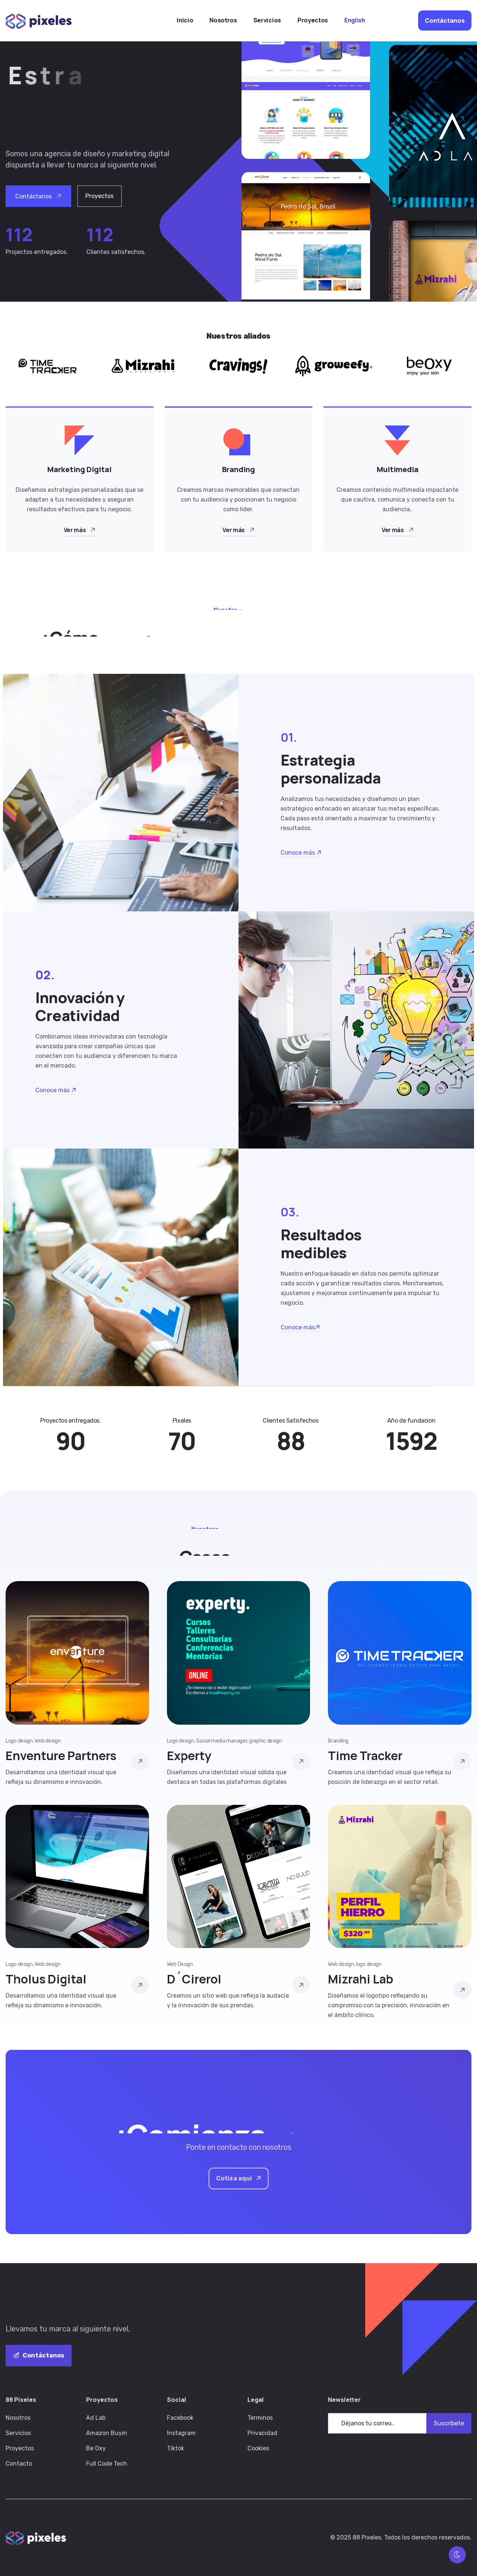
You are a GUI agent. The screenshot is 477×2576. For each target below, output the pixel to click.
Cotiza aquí (239, 2178)
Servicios (18, 2433)
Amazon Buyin (106, 2433)
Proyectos (20, 2448)
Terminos (260, 2417)
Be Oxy (96, 2448)
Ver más (79, 530)
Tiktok (175, 2448)
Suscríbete (449, 2423)
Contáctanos (38, 2355)
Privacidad (262, 2433)
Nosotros (18, 2417)
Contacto (19, 2463)
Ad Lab (95, 2417)
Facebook (180, 2417)
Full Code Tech (106, 2463)
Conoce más (301, 853)
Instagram (181, 2433)
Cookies (258, 2448)
